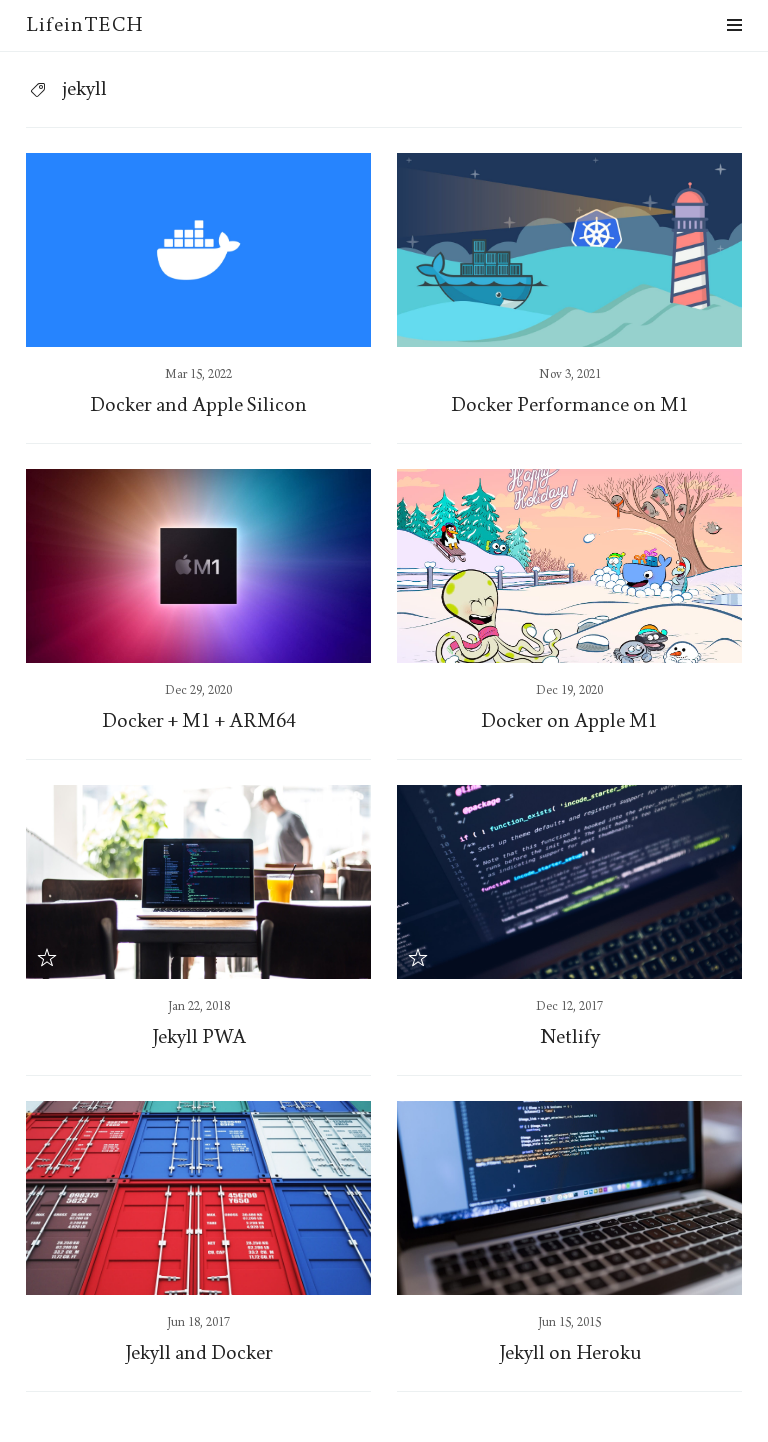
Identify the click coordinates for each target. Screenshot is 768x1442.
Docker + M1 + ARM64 (199, 721)
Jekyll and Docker (198, 1353)
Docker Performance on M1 (570, 405)
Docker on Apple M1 (569, 721)
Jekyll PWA (198, 1037)
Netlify (570, 1037)
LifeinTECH (84, 25)
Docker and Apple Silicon (198, 405)
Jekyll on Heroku (569, 1353)
